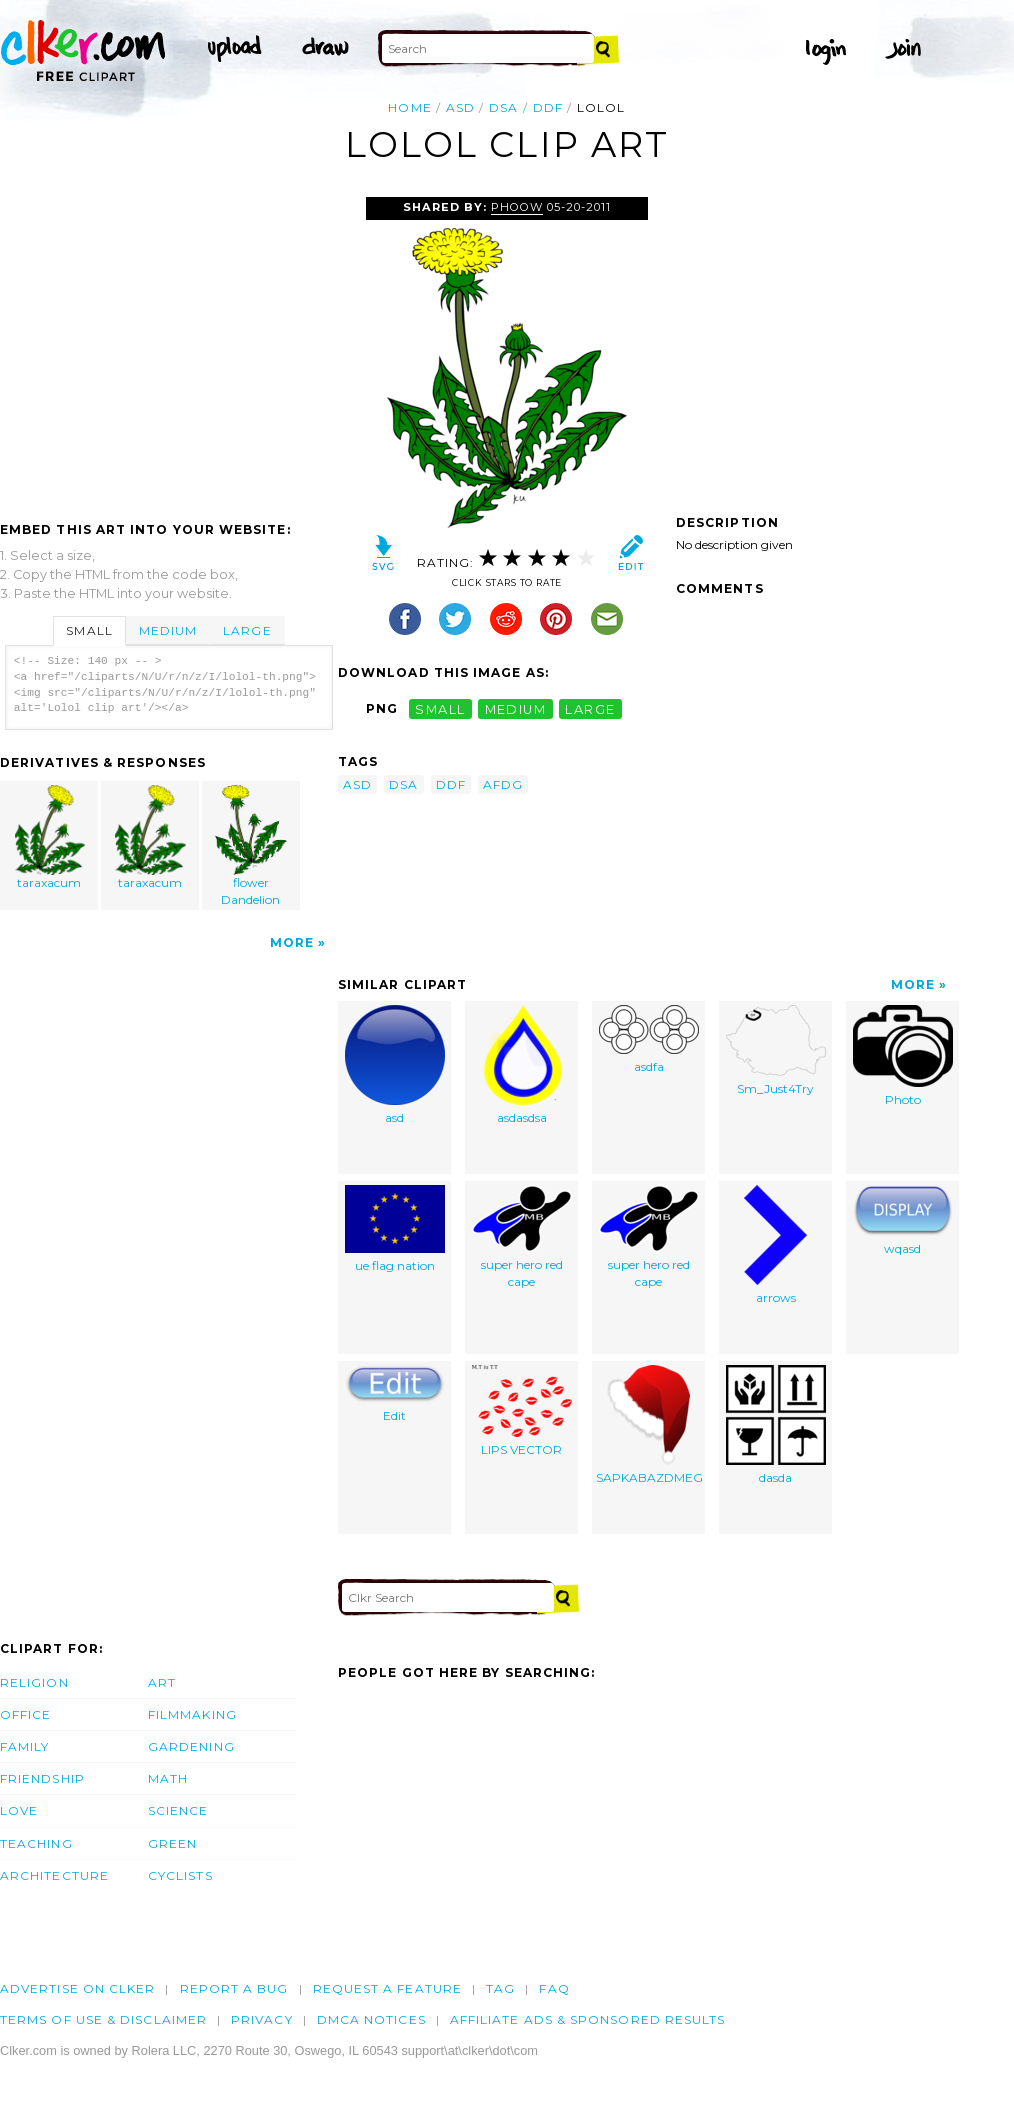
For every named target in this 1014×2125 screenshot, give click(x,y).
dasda (776, 1425)
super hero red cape (522, 1237)
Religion (34, 1682)
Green (172, 1843)
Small (89, 630)
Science (178, 1810)
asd (460, 107)
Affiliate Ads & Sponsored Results (588, 2019)
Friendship (42, 1778)
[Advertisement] (168, 347)
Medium (168, 630)
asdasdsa (521, 1065)
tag (500, 1988)
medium (516, 708)
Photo (903, 1056)
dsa (503, 107)
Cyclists (180, 1875)
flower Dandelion (251, 846)
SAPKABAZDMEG (649, 1425)
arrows (775, 1245)
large (590, 708)
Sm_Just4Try (776, 1050)
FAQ (554, 1988)
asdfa (649, 1039)
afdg (503, 784)
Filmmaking (192, 1714)
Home (409, 107)
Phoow (517, 207)
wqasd (903, 1220)
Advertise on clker (77, 1988)
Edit (395, 1394)
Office (25, 1714)
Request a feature (387, 1988)
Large (247, 630)
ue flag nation (395, 1229)
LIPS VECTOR (522, 1411)
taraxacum (50, 837)
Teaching (36, 1843)
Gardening (191, 1746)
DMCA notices (371, 2019)
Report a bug (234, 1988)
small (440, 708)
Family (24, 1746)
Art (162, 1682)
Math (168, 1778)
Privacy (262, 2019)
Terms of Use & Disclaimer (103, 2019)
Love (19, 1810)
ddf (548, 107)
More (292, 942)
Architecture (54, 1875)
